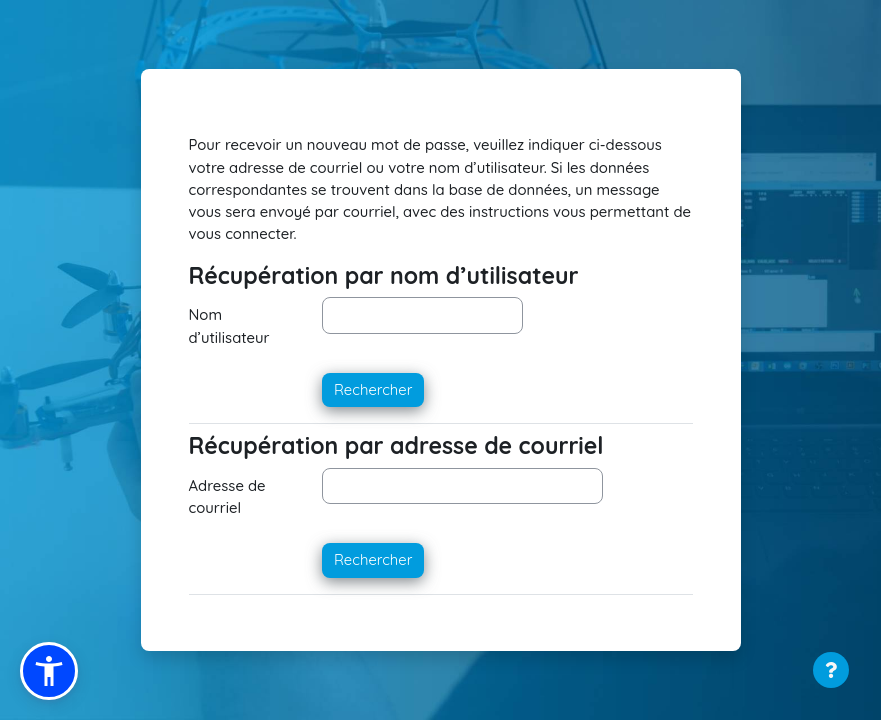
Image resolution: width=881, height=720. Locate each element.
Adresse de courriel (227, 496)
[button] (49, 671)
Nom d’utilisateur (229, 325)
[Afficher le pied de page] (831, 670)
